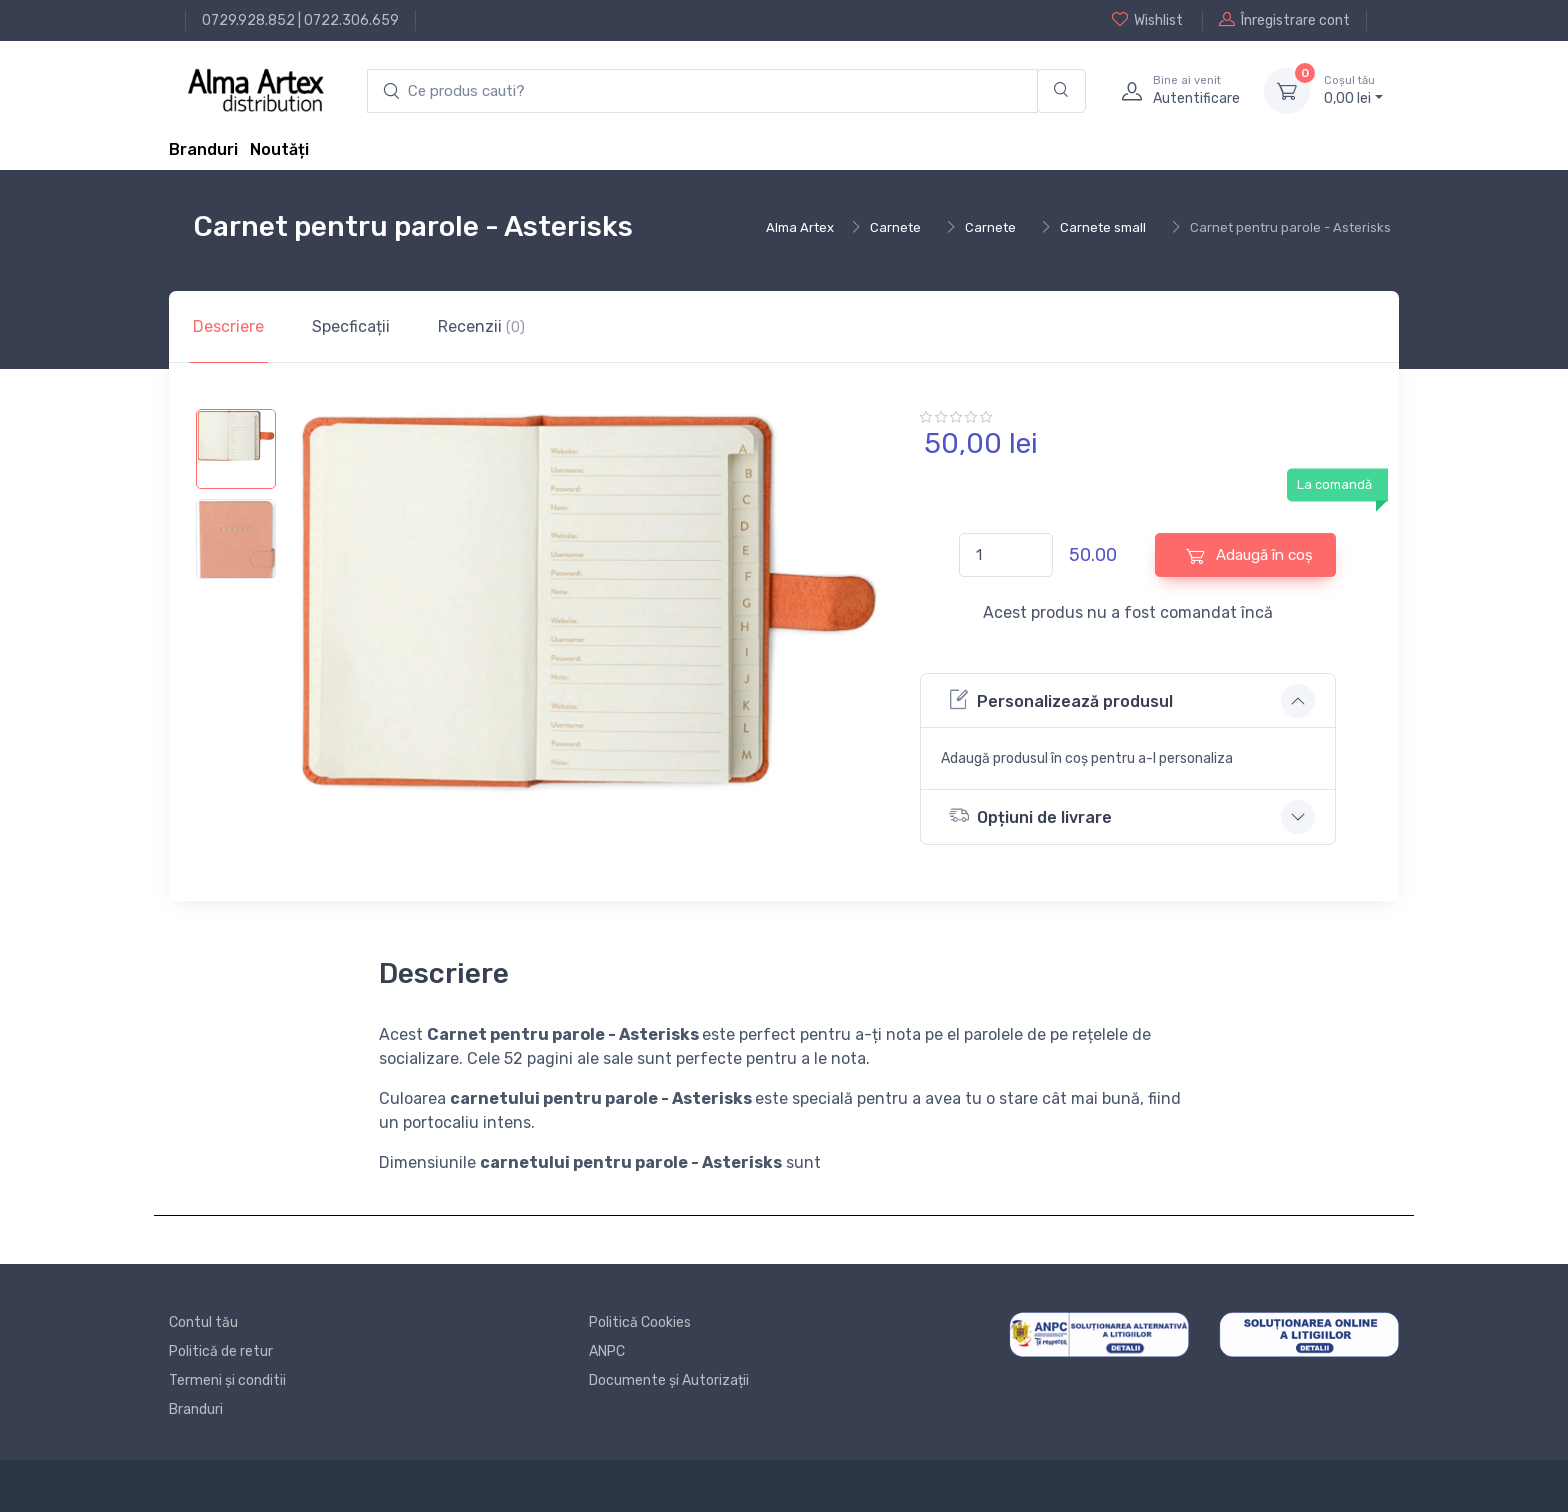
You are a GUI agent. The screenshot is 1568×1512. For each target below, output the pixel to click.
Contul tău (203, 1322)
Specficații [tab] (351, 326)
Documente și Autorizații (669, 1380)
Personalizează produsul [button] (1061, 699)
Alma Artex (800, 227)
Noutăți (279, 149)
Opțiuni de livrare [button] (1030, 815)
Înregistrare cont (1284, 20)
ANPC (607, 1351)
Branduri (203, 149)
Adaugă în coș (1249, 555)
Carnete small (1103, 227)
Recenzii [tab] (481, 326)
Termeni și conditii (227, 1380)
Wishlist (1147, 20)
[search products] (702, 91)
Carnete (895, 227)
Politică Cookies (640, 1322)
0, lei (1353, 90)
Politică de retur (221, 1351)
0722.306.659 (351, 20)
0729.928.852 (248, 20)
